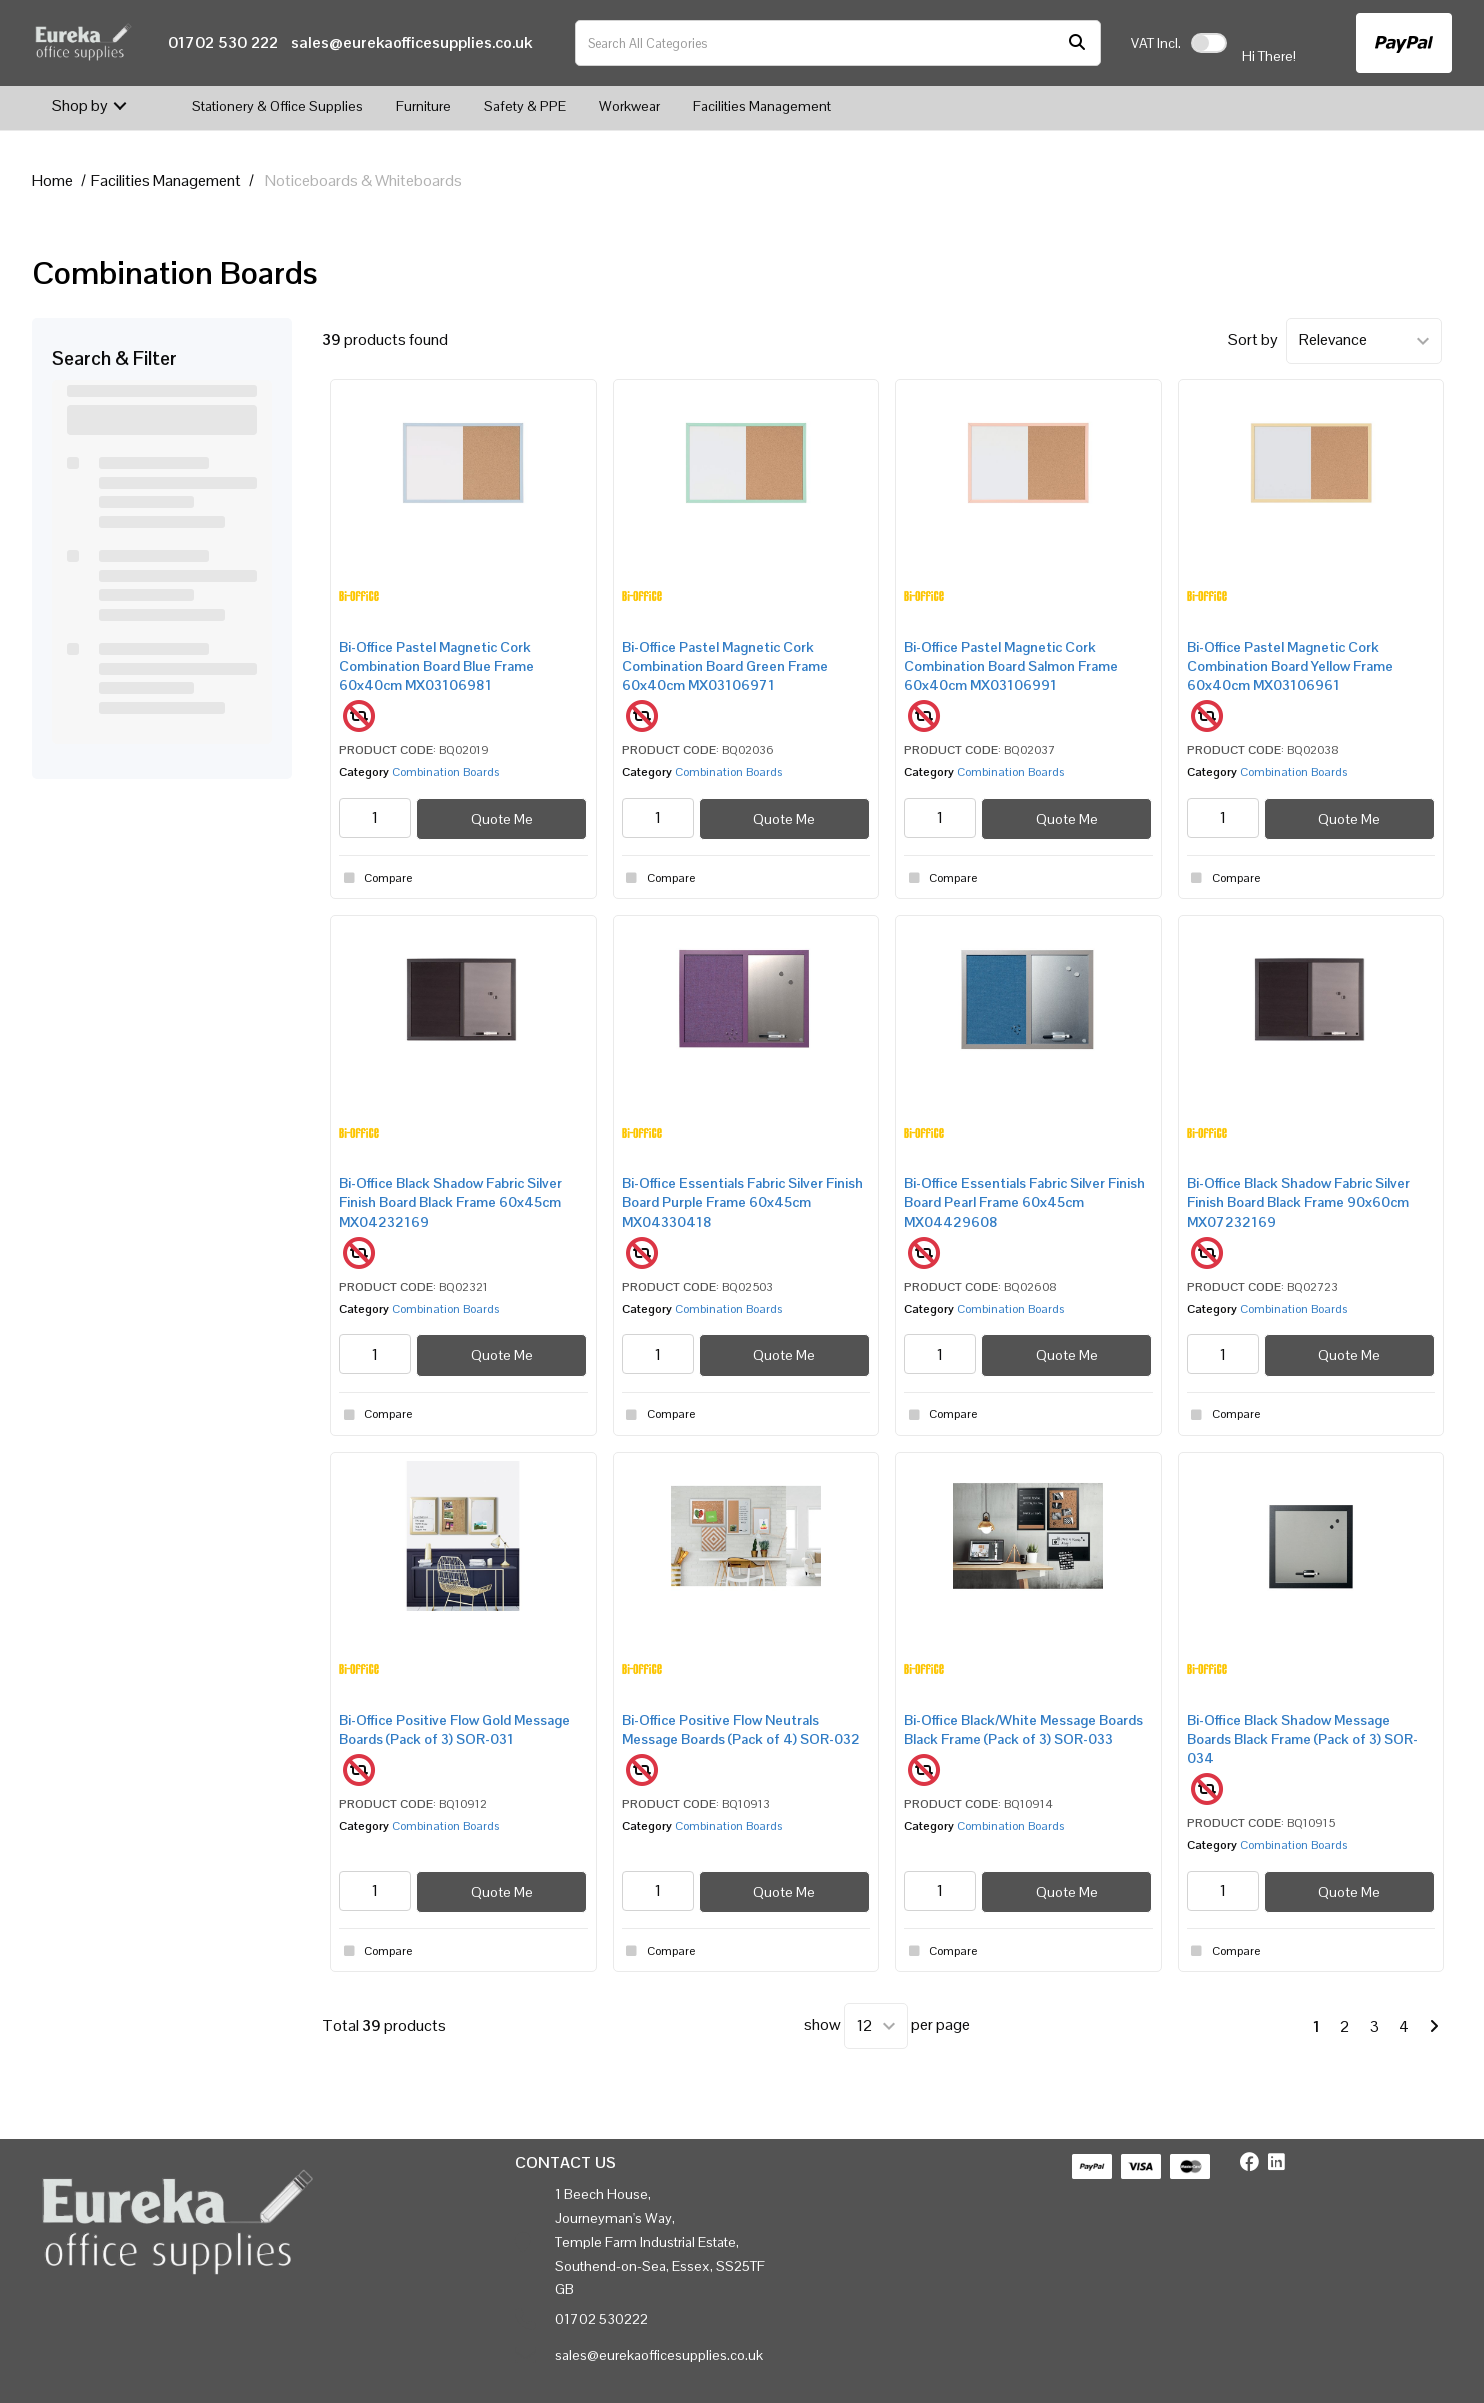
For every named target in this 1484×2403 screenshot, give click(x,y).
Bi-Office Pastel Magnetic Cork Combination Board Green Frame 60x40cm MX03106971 (725, 666)
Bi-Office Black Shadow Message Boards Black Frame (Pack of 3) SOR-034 (1302, 1739)
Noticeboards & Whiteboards (363, 180)
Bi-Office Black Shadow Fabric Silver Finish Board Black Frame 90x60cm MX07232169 (1298, 1202)
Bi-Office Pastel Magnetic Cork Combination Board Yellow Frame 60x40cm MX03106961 (1290, 666)
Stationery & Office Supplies (277, 106)
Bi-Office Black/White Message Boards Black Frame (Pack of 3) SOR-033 (1023, 1729)
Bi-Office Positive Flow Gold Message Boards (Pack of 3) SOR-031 (454, 1729)
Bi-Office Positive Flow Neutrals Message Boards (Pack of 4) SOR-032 (741, 1729)
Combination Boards (445, 772)
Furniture (423, 106)
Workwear (629, 106)
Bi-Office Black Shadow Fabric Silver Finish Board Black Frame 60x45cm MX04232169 (450, 1202)
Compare (375, 878)
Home (52, 180)
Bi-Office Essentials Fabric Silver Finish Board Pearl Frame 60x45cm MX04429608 (1024, 1202)
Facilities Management (762, 106)
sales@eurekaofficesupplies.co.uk (411, 42)
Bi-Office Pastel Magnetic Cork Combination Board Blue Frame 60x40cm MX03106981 (436, 666)
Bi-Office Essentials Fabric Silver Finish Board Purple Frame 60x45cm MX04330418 (742, 1202)
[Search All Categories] (838, 43)
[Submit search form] (1077, 43)
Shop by (80, 105)
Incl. (1156, 43)
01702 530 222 (223, 42)
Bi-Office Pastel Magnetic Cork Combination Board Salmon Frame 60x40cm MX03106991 (1011, 666)
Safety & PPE (525, 106)
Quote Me (502, 819)
